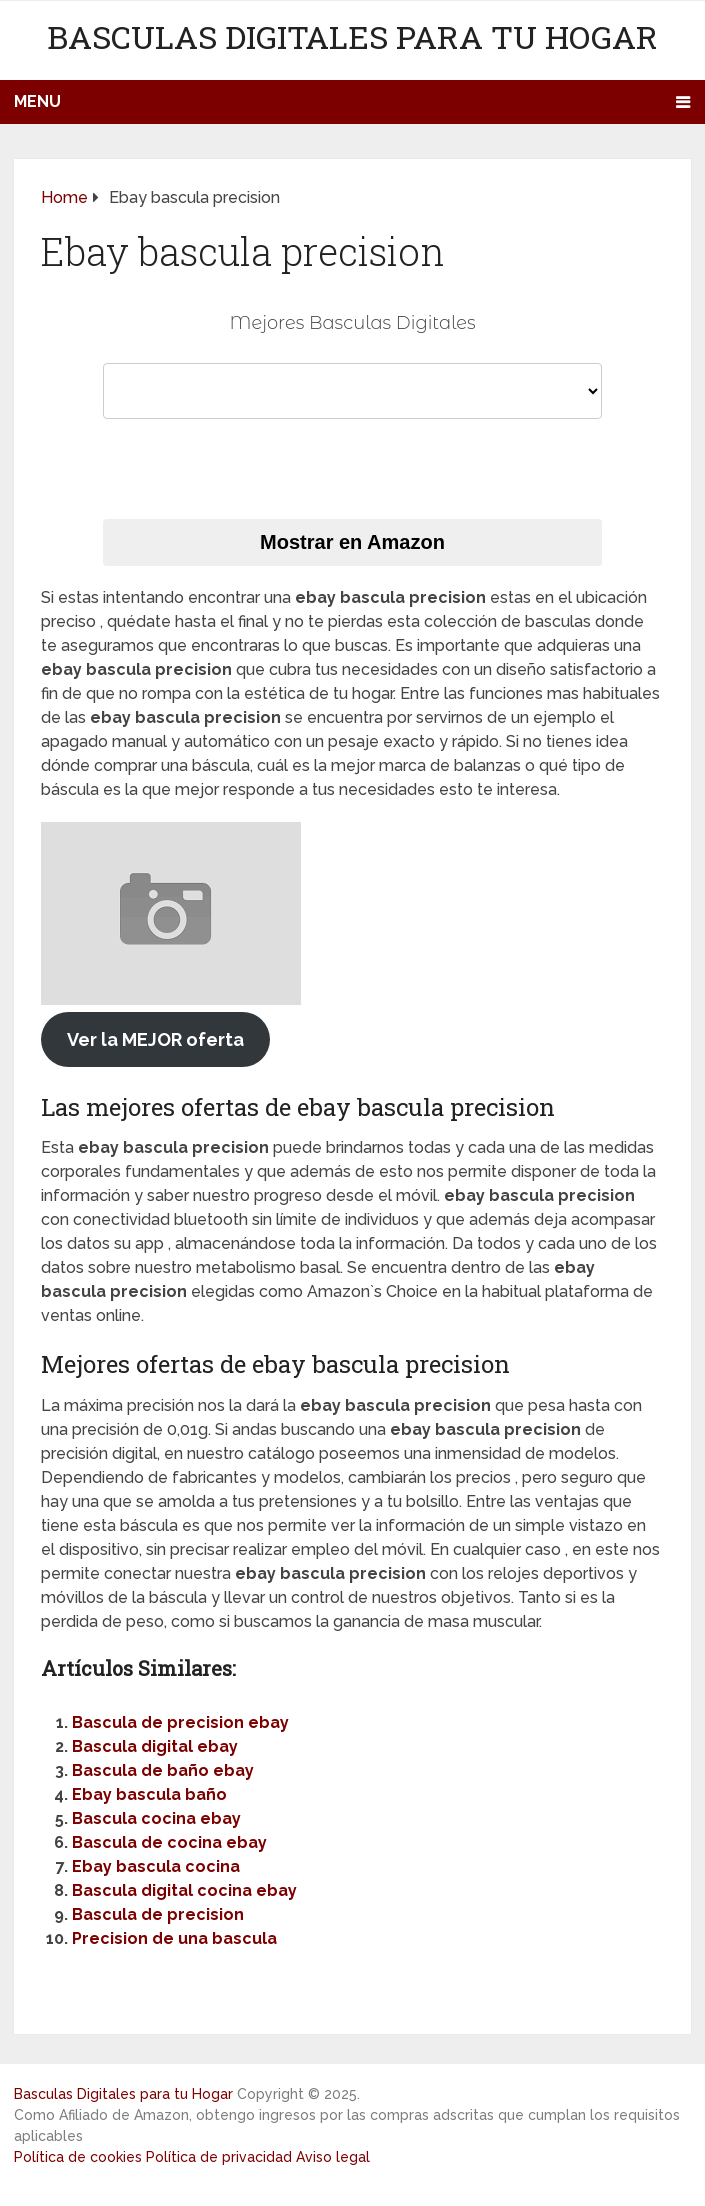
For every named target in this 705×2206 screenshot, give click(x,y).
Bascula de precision (158, 1914)
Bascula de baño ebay (163, 1770)
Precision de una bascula (174, 1938)
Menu (37, 101)
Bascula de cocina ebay (169, 1842)
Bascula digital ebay (155, 1746)
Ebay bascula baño (149, 1794)
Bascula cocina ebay (156, 1818)
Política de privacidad (219, 2157)
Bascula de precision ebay (180, 1722)
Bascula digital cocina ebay (184, 1890)
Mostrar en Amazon (352, 542)
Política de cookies (78, 2157)
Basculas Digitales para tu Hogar (352, 36)
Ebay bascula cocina (156, 1866)
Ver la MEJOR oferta (155, 1039)
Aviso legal (333, 2157)
